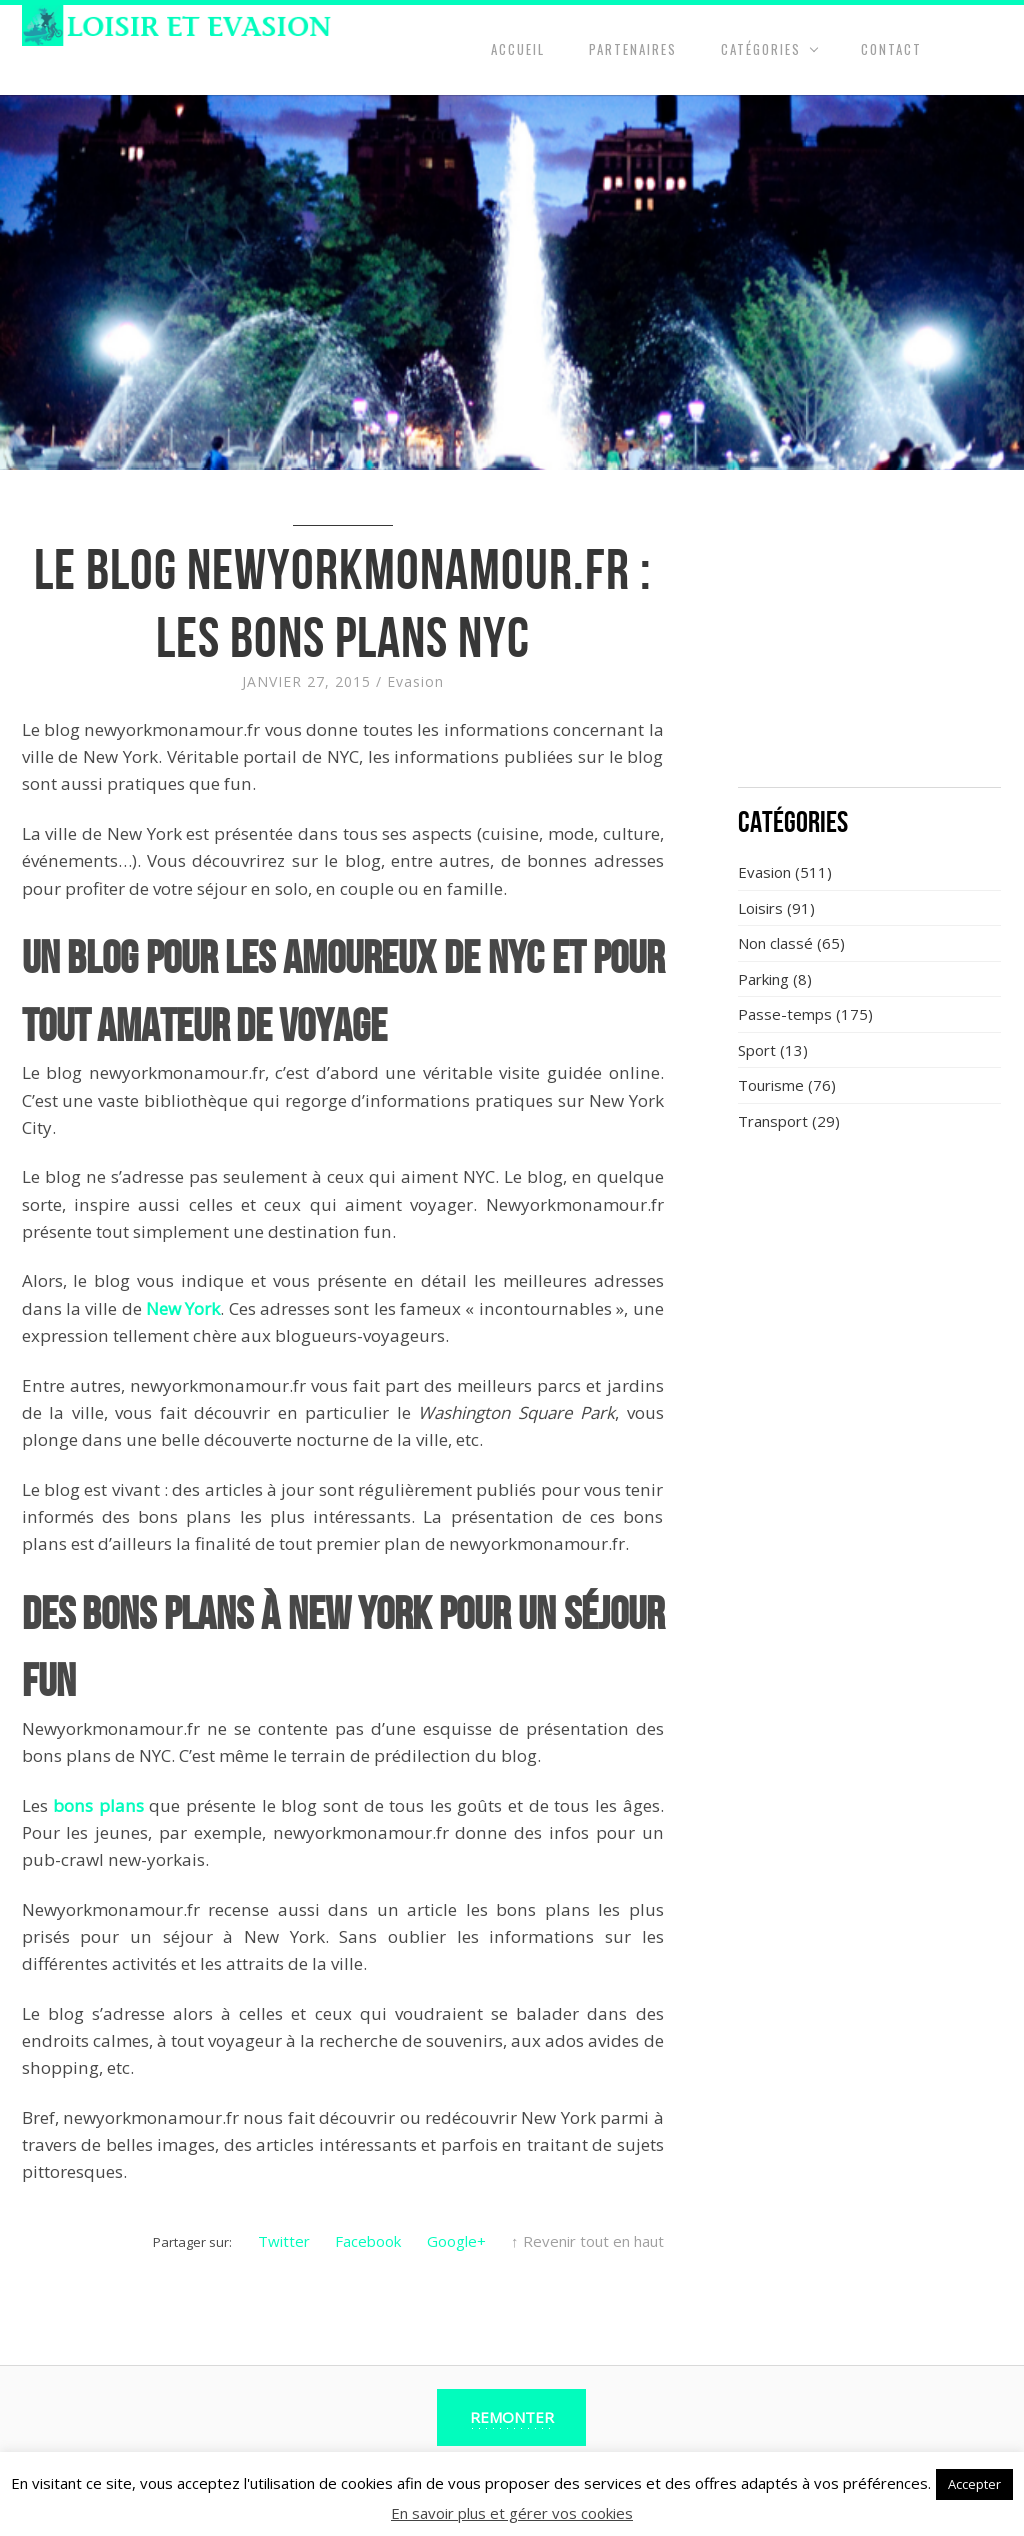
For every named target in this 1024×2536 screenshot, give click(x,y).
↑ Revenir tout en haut (587, 2241)
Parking (763, 979)
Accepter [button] (974, 2484)
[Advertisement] (870, 640)
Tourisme (771, 1085)
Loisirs (760, 908)
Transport (773, 1121)
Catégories (761, 49)
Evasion (415, 681)
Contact (891, 49)
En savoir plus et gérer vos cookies (512, 2513)
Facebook (368, 2241)
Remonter (512, 2417)
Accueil (518, 49)
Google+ (456, 2241)
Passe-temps (785, 1014)
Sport (757, 1050)
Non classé (775, 943)
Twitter (284, 2241)
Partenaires (633, 49)
